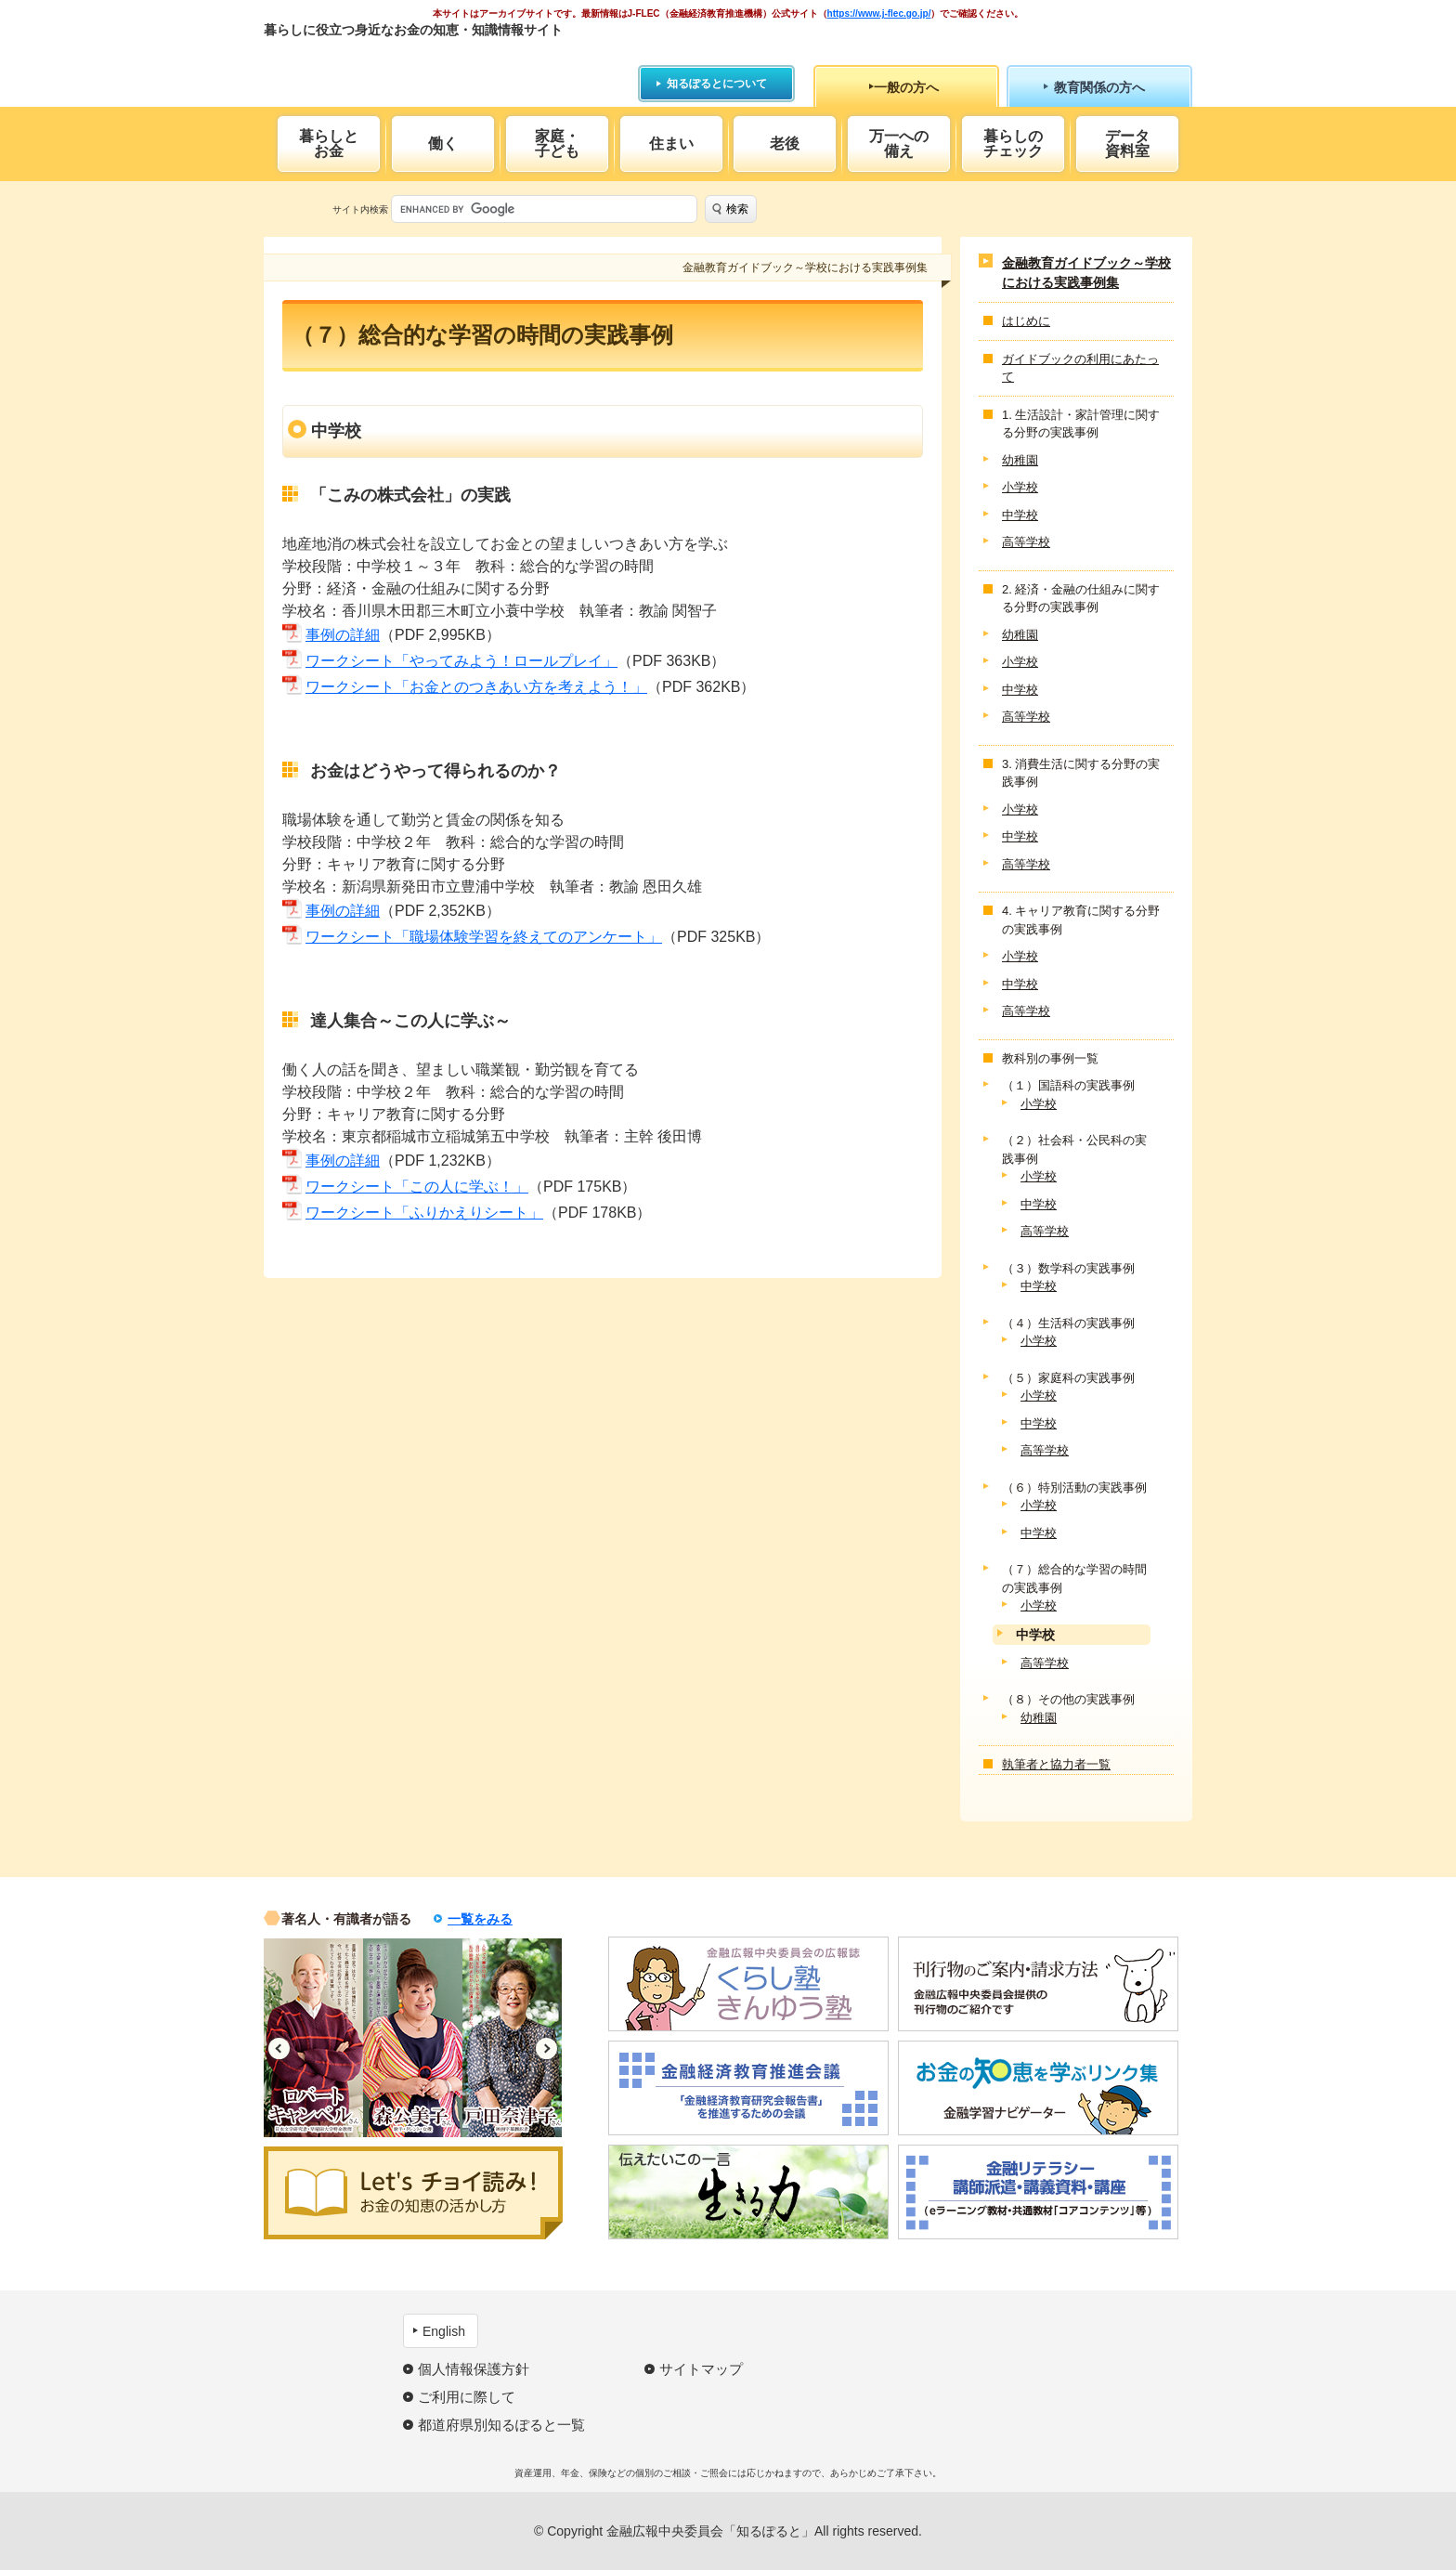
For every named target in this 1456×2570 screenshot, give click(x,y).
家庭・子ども (557, 143)
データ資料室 (1127, 143)
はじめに (1026, 321)
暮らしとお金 (328, 143)
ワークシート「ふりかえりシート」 (424, 1212)
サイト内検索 (360, 209)
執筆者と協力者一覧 (1056, 1764)
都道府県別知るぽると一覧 (501, 2425)
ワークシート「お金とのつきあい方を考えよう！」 (476, 687)
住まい (671, 143)
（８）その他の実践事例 (1068, 1699)
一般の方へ (906, 87)
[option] (313, 2037)
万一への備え (899, 143)
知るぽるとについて (717, 83)
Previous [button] (279, 2048)
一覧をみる (480, 1918)
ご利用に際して (466, 2397)
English (443, 2331)
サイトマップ (701, 2369)
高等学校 (1026, 542)
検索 (737, 208)
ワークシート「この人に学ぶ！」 (417, 1186)
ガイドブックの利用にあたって (1080, 368)
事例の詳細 (343, 635)
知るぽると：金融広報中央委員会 (434, 63)
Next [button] (546, 2048)
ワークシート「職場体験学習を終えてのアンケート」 (484, 937)
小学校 (1020, 487)
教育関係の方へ (1099, 87)
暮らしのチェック (1013, 143)
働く (443, 143)
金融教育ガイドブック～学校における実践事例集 (1086, 272)
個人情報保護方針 (473, 2369)
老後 (785, 143)
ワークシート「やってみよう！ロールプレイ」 (462, 661)
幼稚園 (1020, 460)
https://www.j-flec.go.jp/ (879, 13)
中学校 (1020, 515)
